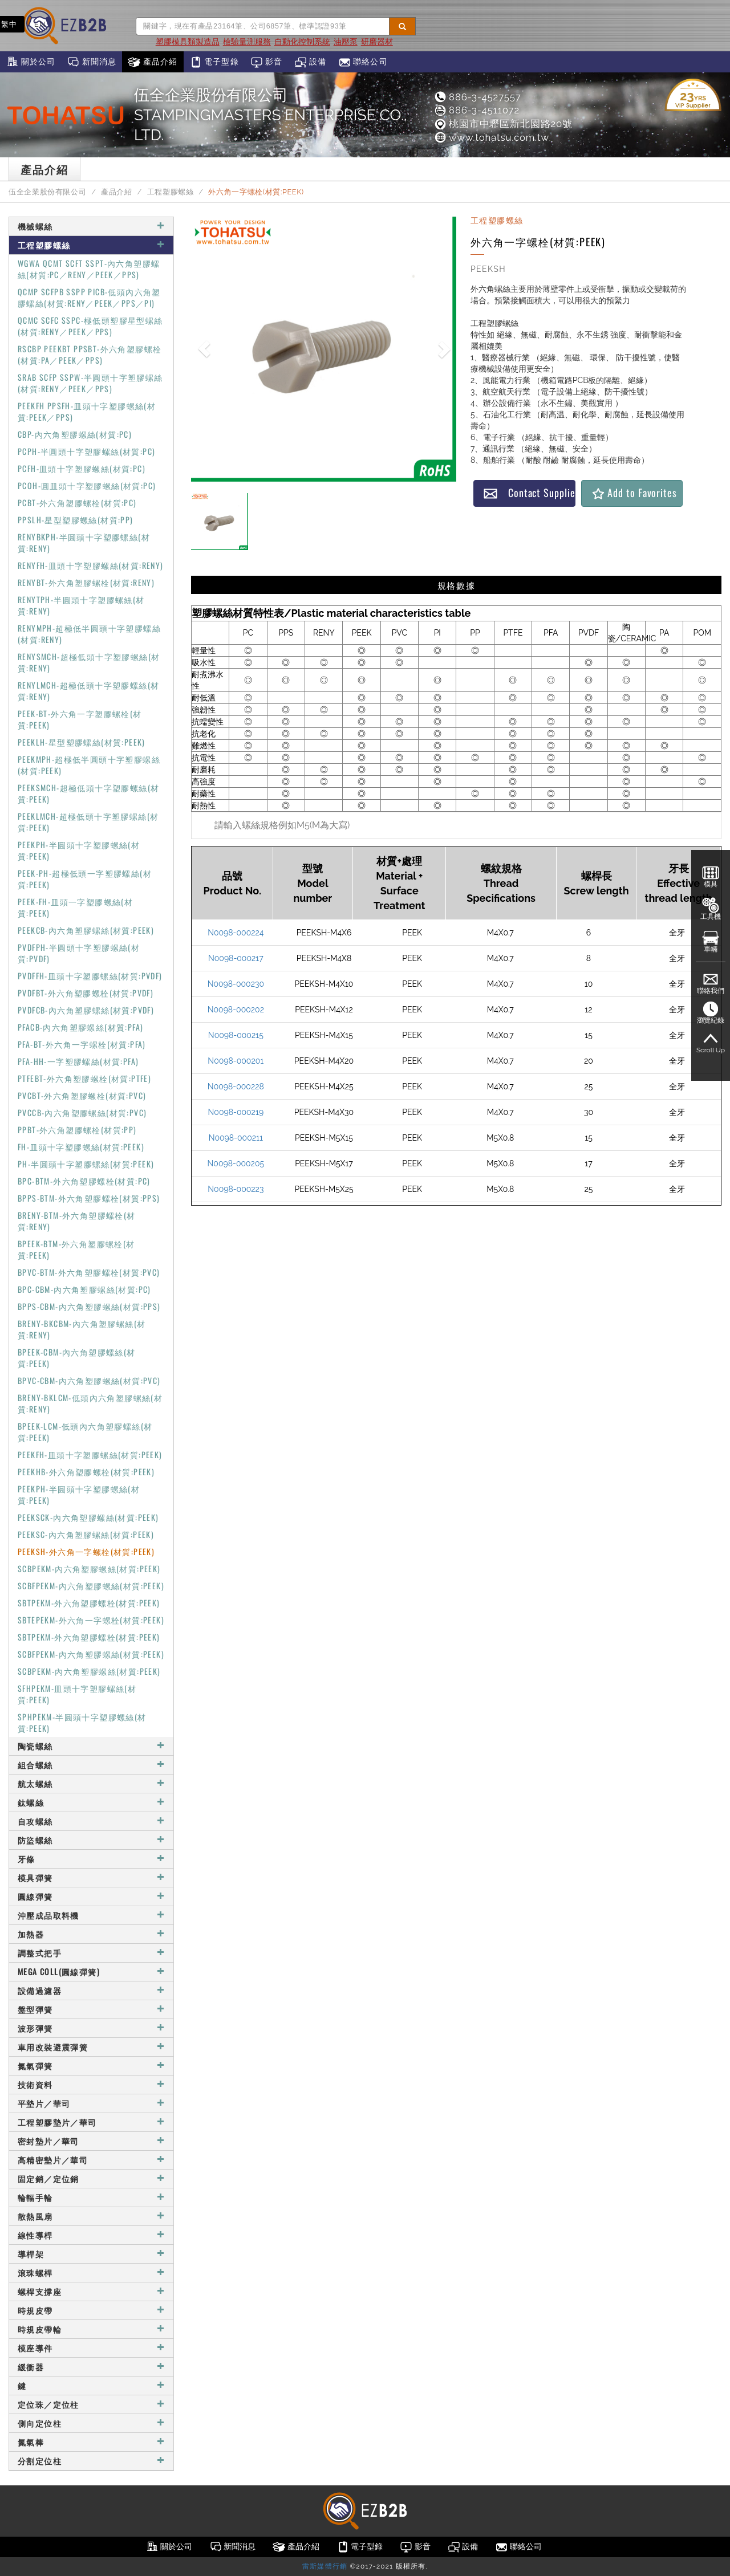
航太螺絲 (91, 1783)
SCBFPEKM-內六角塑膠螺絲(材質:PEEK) (91, 1586)
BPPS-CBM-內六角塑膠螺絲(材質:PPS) (89, 1306)
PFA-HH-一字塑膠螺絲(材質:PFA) (78, 1061)
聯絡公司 (363, 62)
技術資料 (91, 2084)
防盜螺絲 (91, 1840)
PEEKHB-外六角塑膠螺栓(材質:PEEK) (86, 1472)
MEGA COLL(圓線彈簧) (91, 1971)
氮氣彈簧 (91, 2066)
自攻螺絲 (91, 1821)
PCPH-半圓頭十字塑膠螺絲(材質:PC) (86, 451)
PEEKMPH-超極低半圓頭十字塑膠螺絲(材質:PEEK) (89, 764)
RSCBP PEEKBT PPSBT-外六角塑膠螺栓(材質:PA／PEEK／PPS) (89, 354)
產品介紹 (152, 62)
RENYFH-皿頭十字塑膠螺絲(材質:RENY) (91, 565)
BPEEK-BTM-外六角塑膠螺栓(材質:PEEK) (76, 1249)
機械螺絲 (91, 226)
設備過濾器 (91, 1990)
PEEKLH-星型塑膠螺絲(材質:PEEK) (81, 742)
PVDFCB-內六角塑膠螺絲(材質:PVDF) (86, 1010)
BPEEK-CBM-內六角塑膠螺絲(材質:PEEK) (77, 1357)
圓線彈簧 (91, 1896)
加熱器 (91, 1934)
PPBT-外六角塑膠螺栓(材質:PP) (77, 1130)
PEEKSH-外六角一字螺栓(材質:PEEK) (86, 1551)
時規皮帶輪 (91, 2329)
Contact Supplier (529, 492)
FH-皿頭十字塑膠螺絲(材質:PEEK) (81, 1147)
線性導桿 (91, 2235)
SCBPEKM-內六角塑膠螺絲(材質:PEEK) (89, 1568)
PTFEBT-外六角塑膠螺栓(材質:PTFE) (84, 1078)
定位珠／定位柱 (91, 2404)
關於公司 (30, 62)
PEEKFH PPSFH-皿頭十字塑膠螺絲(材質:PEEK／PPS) (87, 411)
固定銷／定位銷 (91, 2178)
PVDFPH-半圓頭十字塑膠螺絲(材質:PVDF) (79, 953)
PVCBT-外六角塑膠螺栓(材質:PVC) (82, 1095)
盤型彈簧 (91, 2009)
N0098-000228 (236, 1086)
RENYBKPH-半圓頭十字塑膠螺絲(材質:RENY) (84, 542)
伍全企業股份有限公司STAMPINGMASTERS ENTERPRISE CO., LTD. (270, 115)
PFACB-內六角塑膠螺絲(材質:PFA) (80, 1027)
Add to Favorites (634, 492)
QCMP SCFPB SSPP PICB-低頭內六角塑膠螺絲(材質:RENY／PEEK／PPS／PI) (89, 297)
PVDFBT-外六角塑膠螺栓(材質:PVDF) (85, 993)
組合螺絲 (91, 1765)
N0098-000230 (236, 983)
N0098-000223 (235, 1189)
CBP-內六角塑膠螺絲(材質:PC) (75, 434)
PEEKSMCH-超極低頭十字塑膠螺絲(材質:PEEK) (88, 793)
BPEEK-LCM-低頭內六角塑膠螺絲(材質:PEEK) (85, 1431)
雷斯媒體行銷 (324, 2566)
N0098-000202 (236, 1009)
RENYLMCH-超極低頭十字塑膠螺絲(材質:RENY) (88, 690)
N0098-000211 (236, 1137)
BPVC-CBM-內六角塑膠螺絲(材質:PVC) (89, 1380)
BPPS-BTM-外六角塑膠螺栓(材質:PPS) (89, 1198)
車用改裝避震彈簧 (91, 2047)
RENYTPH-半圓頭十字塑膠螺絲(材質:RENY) (81, 605)
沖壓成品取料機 (91, 1915)
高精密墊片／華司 (91, 2160)
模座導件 (91, 2348)
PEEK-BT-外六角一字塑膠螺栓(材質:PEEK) (80, 719)
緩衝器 (91, 2366)
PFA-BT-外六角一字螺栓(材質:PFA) (82, 1044)
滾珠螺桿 (91, 2272)
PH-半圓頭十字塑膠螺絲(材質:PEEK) (86, 1164)
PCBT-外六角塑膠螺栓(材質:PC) (77, 502)
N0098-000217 (235, 958)
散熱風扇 (91, 2216)
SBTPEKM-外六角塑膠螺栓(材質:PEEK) (89, 1603)
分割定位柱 (91, 2461)
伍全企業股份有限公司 (47, 192)
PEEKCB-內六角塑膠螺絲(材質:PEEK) (86, 930)
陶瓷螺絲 (91, 1746)
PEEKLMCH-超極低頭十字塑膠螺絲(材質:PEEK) (88, 821)
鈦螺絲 (91, 1802)
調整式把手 (91, 1953)
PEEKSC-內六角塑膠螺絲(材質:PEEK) (86, 1534)
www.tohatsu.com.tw (491, 137)
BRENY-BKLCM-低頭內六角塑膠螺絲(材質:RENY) (90, 1403)
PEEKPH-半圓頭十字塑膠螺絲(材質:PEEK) (79, 850)
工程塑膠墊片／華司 (91, 2122)
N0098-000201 (235, 1060)
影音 (266, 62)
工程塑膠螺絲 (170, 192)
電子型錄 (214, 62)
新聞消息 (91, 62)
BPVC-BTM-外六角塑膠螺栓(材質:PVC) (89, 1272)
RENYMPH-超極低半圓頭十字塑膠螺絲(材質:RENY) (89, 633)
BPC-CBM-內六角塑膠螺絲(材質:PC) (84, 1289)
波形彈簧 (91, 2028)
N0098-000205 (236, 1163)
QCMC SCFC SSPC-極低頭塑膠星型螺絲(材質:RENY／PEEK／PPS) (90, 325)
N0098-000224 (235, 932)
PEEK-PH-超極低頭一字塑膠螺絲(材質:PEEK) (85, 878)
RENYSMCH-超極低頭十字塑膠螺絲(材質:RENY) (89, 662)
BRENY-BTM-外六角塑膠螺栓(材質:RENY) (77, 1220)
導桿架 (91, 2254)
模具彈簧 (91, 1877)
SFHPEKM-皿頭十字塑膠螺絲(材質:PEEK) (77, 1694)
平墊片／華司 (91, 2103)
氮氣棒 (91, 2442)
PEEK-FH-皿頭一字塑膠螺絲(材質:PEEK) (75, 907)
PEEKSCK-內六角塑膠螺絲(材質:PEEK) (88, 1517)
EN (40, 24)
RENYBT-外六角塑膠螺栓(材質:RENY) (86, 582)
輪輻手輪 (91, 2197)
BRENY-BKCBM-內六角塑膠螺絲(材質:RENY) (81, 1329)
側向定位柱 (91, 2423)
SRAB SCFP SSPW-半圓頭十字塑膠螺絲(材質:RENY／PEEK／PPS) (90, 382)
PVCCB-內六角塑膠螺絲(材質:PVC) (82, 1112)
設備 (310, 62)
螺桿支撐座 (91, 2291)
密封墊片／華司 (91, 2141)
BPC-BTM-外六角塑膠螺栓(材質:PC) (84, 1181)
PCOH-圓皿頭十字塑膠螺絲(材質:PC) (87, 485)
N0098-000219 (236, 1112)
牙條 (91, 1859)
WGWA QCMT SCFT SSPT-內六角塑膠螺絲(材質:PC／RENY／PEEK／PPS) (89, 268)
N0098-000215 (235, 1035)
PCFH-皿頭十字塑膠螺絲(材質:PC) (81, 468)
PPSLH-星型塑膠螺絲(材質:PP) (75, 520)
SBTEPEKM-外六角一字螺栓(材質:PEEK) (91, 1620)
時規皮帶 (91, 2310)
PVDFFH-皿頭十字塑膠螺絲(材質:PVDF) (90, 976)
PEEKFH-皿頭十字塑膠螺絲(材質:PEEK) (90, 1454)
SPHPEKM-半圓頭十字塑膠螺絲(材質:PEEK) (82, 1722)
